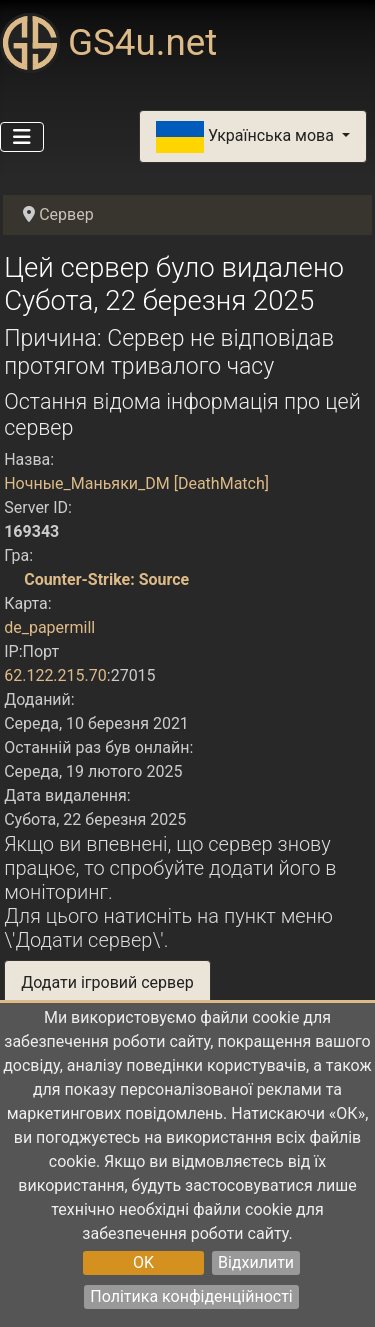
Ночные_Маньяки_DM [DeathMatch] (136, 483)
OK (143, 1262)
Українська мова (247, 137)
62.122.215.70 (55, 675)
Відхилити (256, 1262)
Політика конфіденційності (191, 1296)
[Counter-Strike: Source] (12, 579)
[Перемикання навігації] (22, 137)
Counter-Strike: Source (106, 579)
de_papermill (49, 627)
